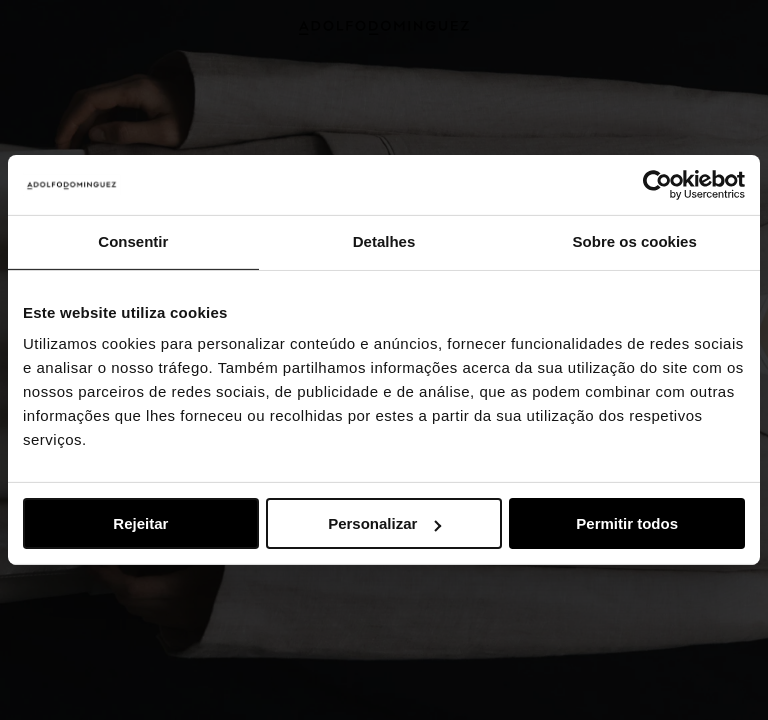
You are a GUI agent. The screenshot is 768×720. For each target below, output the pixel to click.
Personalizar (384, 523)
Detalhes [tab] (384, 241)
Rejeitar (140, 523)
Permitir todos (627, 523)
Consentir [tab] (133, 241)
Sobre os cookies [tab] (635, 241)
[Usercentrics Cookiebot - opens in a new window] (657, 185)
